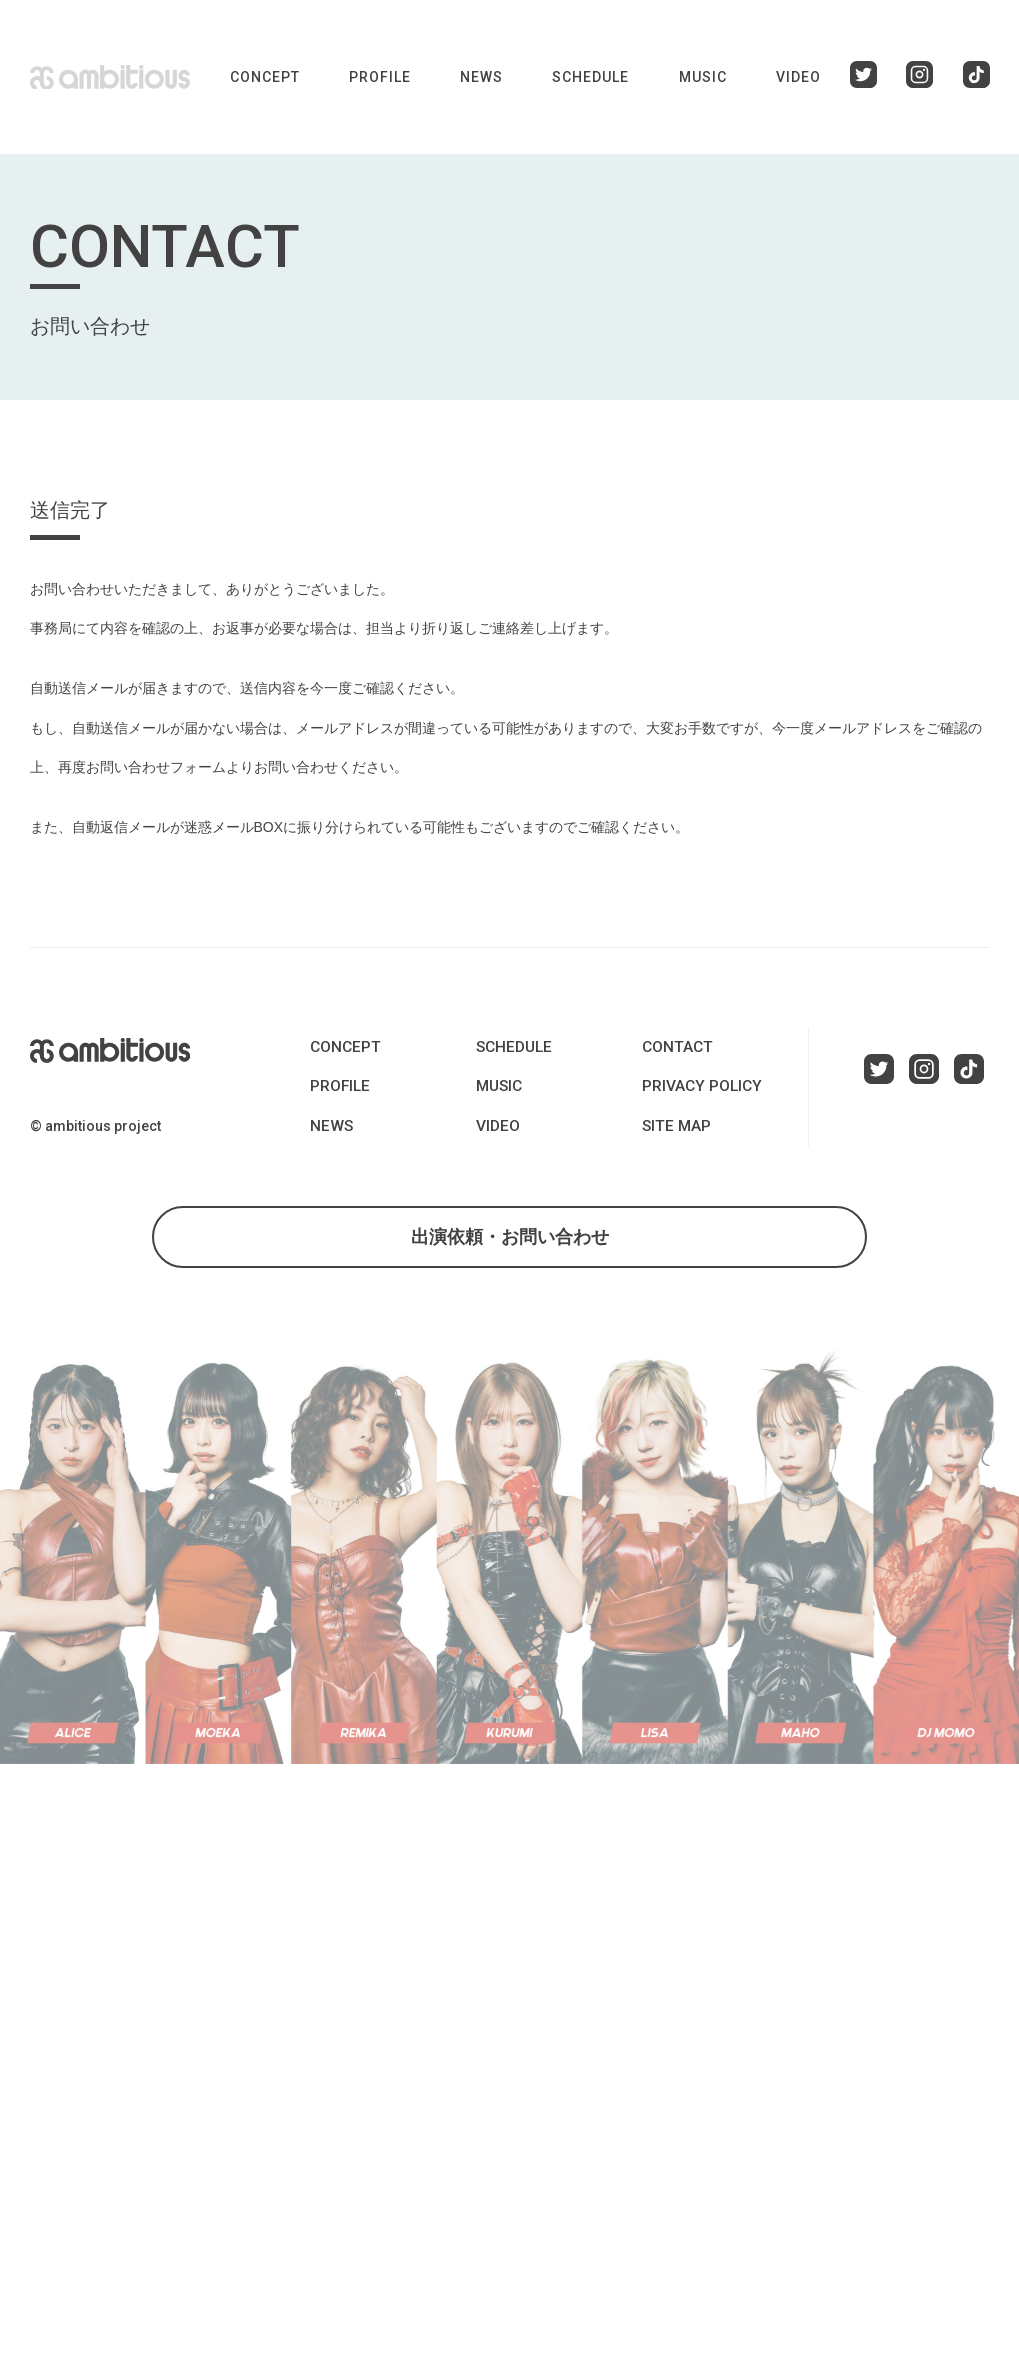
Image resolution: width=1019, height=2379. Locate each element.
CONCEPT (265, 77)
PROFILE (380, 77)
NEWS (481, 77)
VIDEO (798, 77)
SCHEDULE (590, 77)
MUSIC (703, 77)
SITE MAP (673, 1126)
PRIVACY (695, 1086)
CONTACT (673, 1047)
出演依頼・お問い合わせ (510, 1243)
